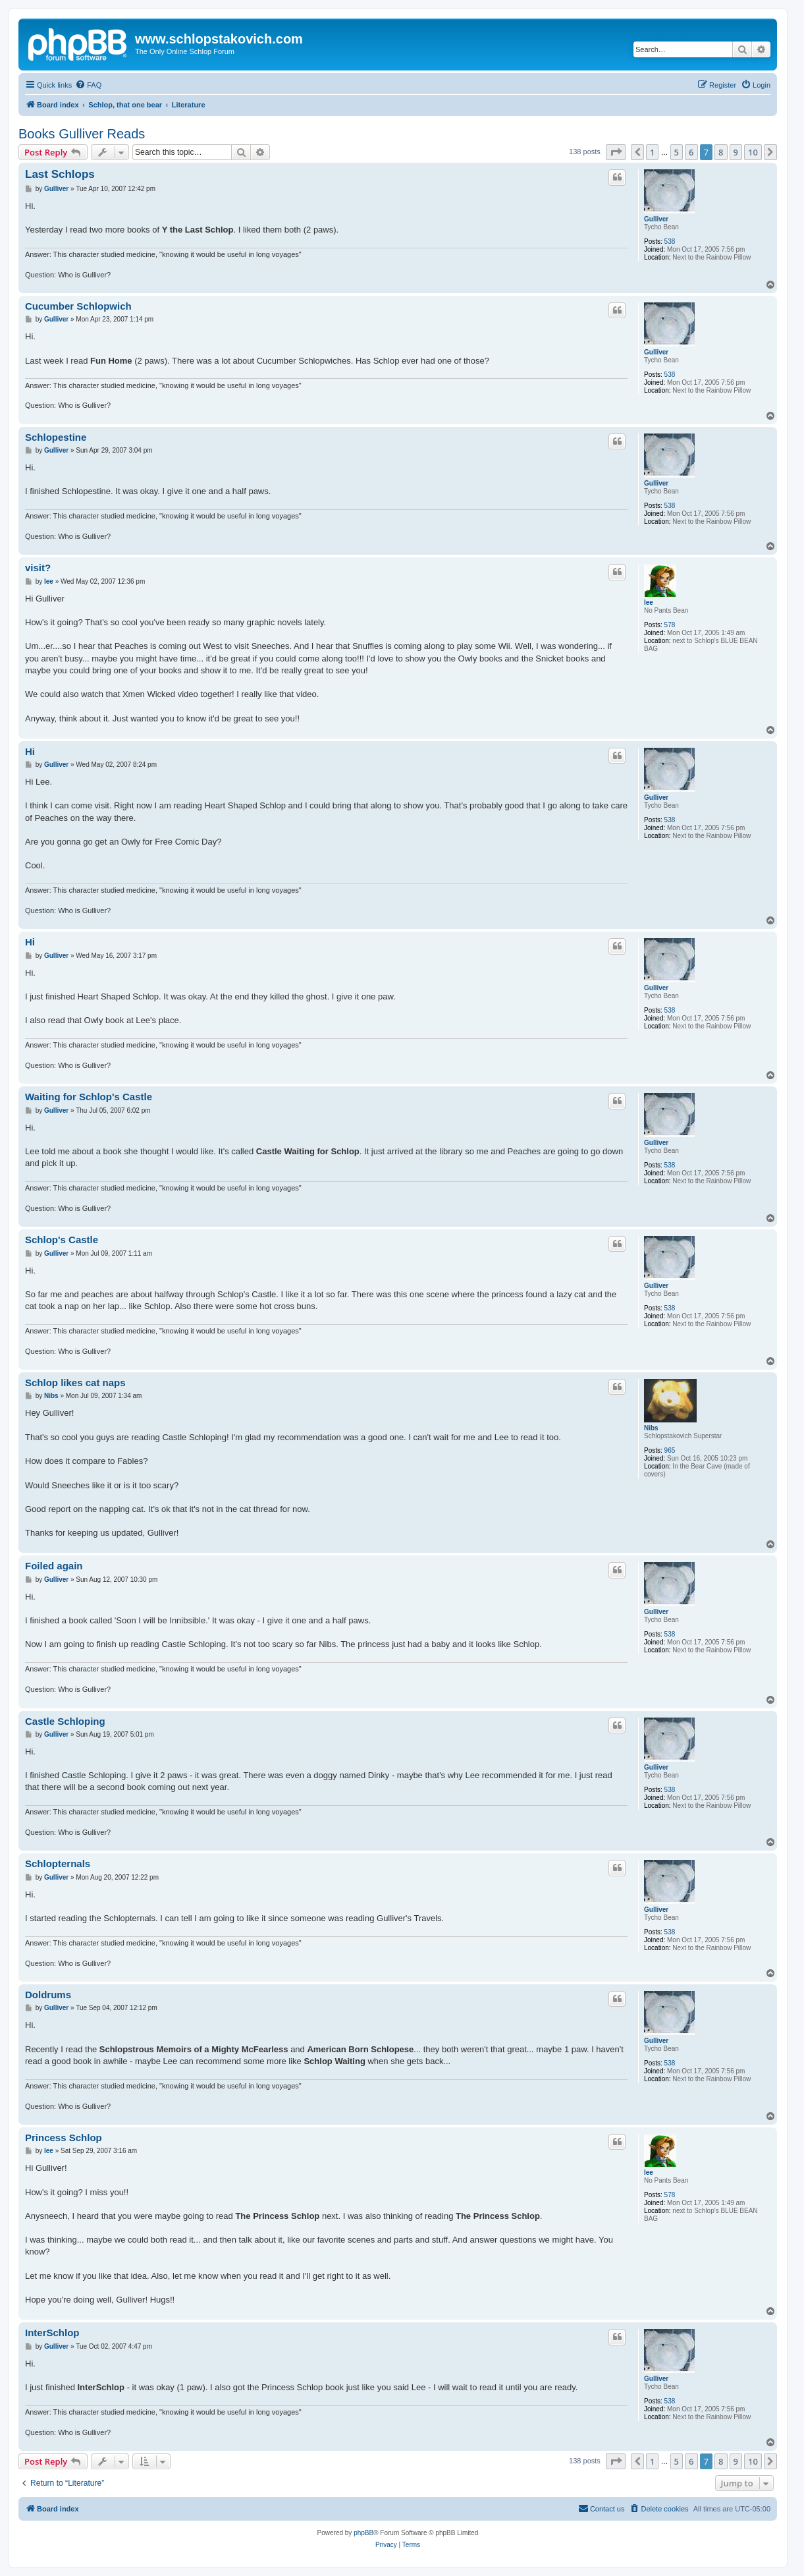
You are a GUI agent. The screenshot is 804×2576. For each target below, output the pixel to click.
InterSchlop (52, 2332)
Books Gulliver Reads (81, 133)
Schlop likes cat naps (75, 1382)
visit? (38, 567)
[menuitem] (88, 85)
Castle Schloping (65, 1721)
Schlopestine (55, 437)
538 (670, 241)
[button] (616, 152)
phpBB (363, 2532)
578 (670, 625)
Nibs (651, 1428)
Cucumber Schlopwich (78, 306)
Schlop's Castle (61, 1239)
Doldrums (48, 1994)
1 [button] (652, 152)
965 (670, 1450)
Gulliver (656, 219)
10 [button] (753, 152)
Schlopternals (57, 1863)
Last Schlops (60, 174)
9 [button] (736, 152)
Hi (30, 751)
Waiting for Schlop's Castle (88, 1096)
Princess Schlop (63, 2137)
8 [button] (720, 152)
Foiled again (54, 1565)
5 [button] (676, 152)
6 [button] (691, 152)
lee (648, 602)
